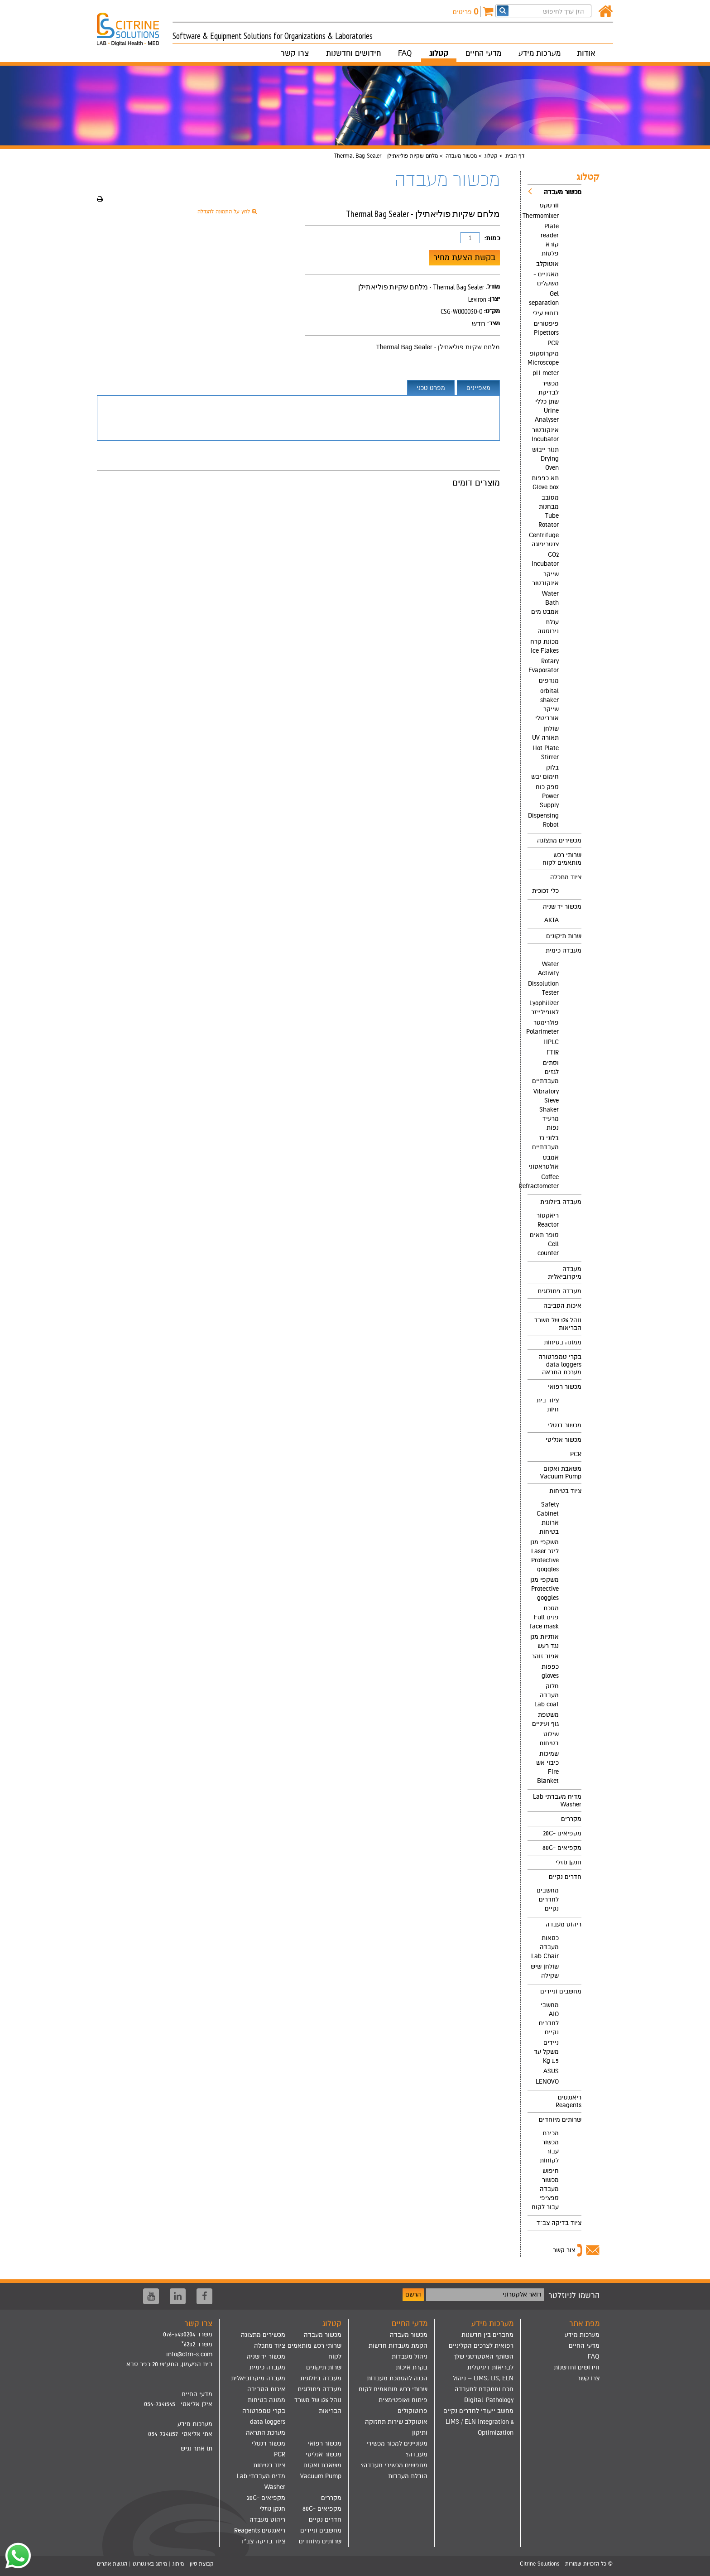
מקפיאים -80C (561, 1848)
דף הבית (514, 156)
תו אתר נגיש (196, 2448)
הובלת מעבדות (407, 2476)
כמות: (492, 238)
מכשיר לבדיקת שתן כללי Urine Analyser (547, 402)
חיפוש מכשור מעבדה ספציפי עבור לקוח (545, 2189)
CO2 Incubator (545, 559)
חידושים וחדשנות (353, 53)
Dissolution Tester (543, 988)
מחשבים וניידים (560, 1991)
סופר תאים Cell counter (544, 1244)
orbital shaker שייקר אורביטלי (547, 704)
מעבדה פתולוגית (559, 1291)
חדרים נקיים (565, 1877)
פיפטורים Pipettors (546, 328)
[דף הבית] (605, 11)
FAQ (405, 53)
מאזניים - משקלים (546, 278)
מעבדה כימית (563, 950)
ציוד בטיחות (565, 1491)
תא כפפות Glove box (545, 482)
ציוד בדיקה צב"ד (559, 2223)
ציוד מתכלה (565, 877)
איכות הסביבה (562, 1306)
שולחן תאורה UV (545, 733)
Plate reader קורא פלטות (550, 239)
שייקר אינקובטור (545, 578)
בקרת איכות (411, 2367)
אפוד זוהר (545, 1656)
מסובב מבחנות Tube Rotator (548, 511)
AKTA (551, 920)
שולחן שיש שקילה (545, 1971)
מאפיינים (478, 388)
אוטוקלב (547, 264)
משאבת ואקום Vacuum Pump (560, 1472)
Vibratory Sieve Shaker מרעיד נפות (546, 1110)
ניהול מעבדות (409, 2356)
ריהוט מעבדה (563, 1924)
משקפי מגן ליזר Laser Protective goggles (544, 1555)
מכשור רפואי (564, 1387)
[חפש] (503, 10)
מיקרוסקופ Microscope (543, 358)
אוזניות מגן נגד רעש (544, 1641)
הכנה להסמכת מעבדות (397, 2378)
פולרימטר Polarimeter (543, 1027)
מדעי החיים (483, 53)
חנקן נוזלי (568, 1862)
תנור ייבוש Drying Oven (545, 459)
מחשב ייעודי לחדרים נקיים (478, 2411)
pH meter (545, 373)
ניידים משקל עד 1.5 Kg (546, 2052)
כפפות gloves (550, 1671)
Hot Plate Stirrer (545, 752)
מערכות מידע (539, 53)
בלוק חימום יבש (545, 772)
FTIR (553, 1052)
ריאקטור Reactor (548, 1220)
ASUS (551, 2071)
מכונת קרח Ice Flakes (544, 646)
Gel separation (544, 298)
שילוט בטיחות (549, 1738)
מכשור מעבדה (461, 156)
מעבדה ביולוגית (560, 1202)
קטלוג (438, 53)
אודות (586, 53)
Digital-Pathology (488, 2400)
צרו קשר (295, 53)
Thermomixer (543, 216)
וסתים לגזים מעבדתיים (545, 1072)
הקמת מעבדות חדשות (398, 2346)
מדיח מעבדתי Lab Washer (557, 1800)
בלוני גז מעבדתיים (545, 1142)
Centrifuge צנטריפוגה (544, 539)
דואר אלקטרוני (522, 2294)
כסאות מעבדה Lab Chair (545, 1947)
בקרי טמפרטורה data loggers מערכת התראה (559, 1364)
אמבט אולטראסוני (543, 1162)
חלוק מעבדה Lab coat (546, 1695)
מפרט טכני (431, 388)
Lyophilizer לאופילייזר (544, 1007)
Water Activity (548, 968)
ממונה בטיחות (562, 1342)
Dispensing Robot (543, 820)
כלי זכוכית (545, 891)
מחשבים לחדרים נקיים (548, 1899)
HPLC (551, 1042)
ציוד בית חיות (548, 1404)
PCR (553, 343)
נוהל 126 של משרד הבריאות (557, 1324)
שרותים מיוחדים (560, 2119)
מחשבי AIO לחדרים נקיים (549, 2018)
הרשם (413, 2294)
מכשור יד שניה (562, 906)
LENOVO (547, 2081)
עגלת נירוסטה (548, 626)
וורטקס (549, 205)
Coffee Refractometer (543, 1181)
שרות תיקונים (563, 936)
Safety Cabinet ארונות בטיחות (548, 1518)
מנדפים (549, 680)
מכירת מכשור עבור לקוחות (549, 2146)
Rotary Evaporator (543, 665)
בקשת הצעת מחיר (464, 257)
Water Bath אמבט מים (545, 603)
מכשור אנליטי (563, 1440)
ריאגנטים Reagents (568, 2101)
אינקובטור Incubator (545, 434)
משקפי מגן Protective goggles (544, 1589)
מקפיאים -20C (562, 1833)
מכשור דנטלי (564, 1425)
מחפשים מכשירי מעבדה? (394, 2465)
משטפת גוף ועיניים (545, 1719)
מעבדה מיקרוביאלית (564, 1273)
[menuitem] (554, 508)
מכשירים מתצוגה (559, 840)
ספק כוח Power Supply (547, 796)
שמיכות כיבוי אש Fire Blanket (547, 1767)
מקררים (571, 1819)
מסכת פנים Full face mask (544, 1617)
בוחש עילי (545, 313)
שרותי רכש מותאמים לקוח (561, 859)
